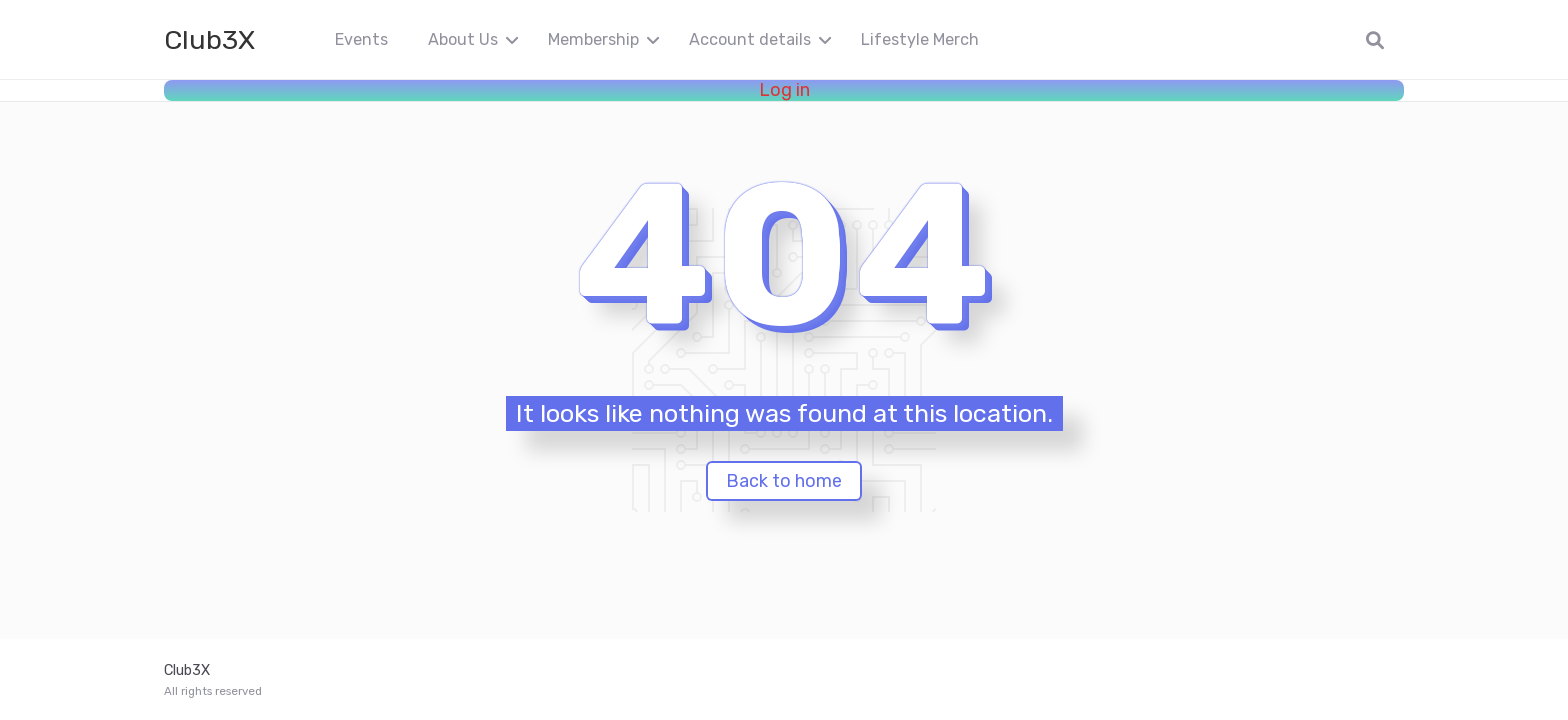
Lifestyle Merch (920, 39)
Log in (784, 90)
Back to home (784, 481)
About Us (463, 39)
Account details (750, 39)
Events (361, 39)
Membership (593, 39)
